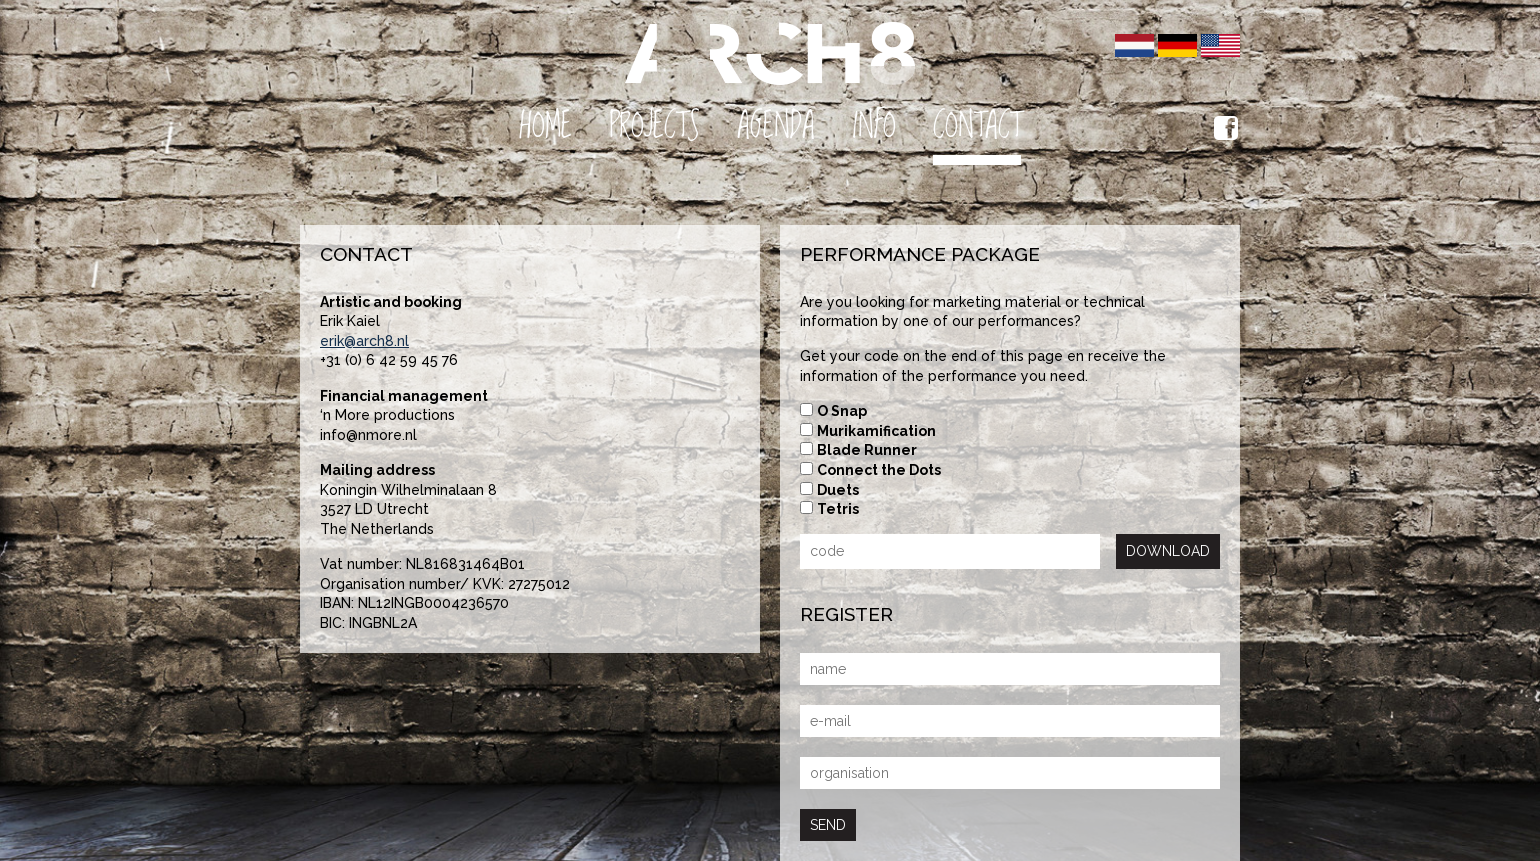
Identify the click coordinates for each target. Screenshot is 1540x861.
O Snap (842, 411)
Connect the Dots (879, 470)
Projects (654, 126)
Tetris (838, 509)
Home (546, 126)
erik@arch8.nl (364, 341)
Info (874, 126)
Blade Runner (867, 450)
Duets (838, 490)
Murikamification (876, 431)
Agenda (776, 126)
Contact (977, 126)
